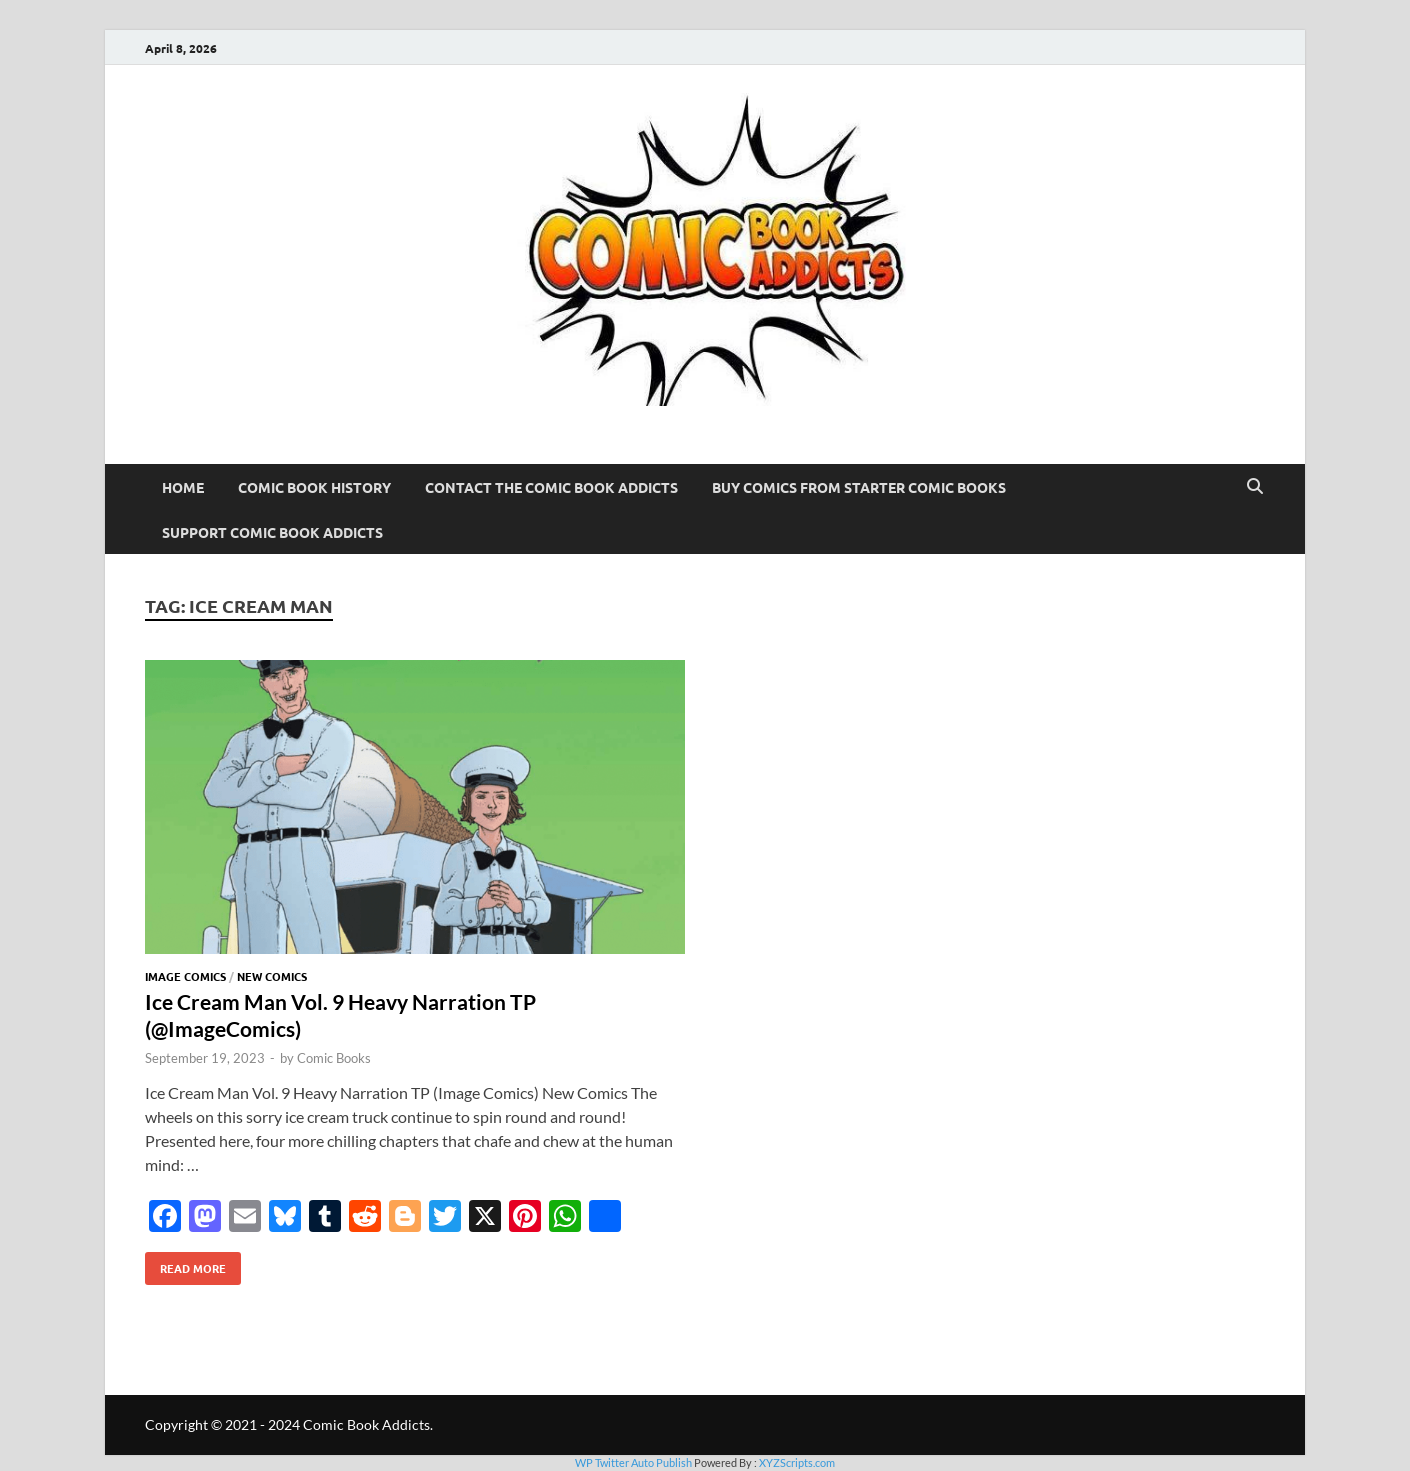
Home (183, 487)
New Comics (272, 976)
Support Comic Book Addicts (272, 532)
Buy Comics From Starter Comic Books (859, 487)
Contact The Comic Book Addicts (551, 487)
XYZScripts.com (797, 1462)
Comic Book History (314, 487)
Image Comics (185, 976)
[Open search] (1255, 487)
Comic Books (334, 1058)
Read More (185, 1264)
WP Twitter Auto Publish (633, 1462)
